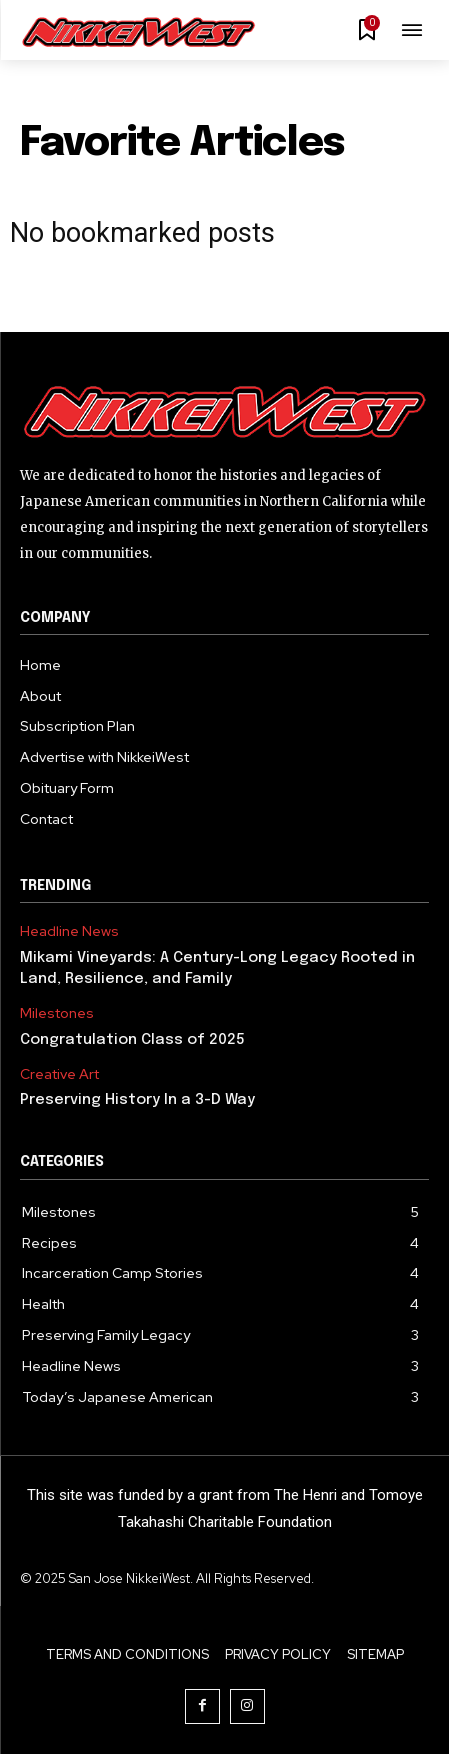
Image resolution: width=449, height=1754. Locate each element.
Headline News (69, 931)
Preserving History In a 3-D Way (137, 1100)
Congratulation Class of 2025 (132, 1040)
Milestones (57, 1013)
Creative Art (59, 1074)
